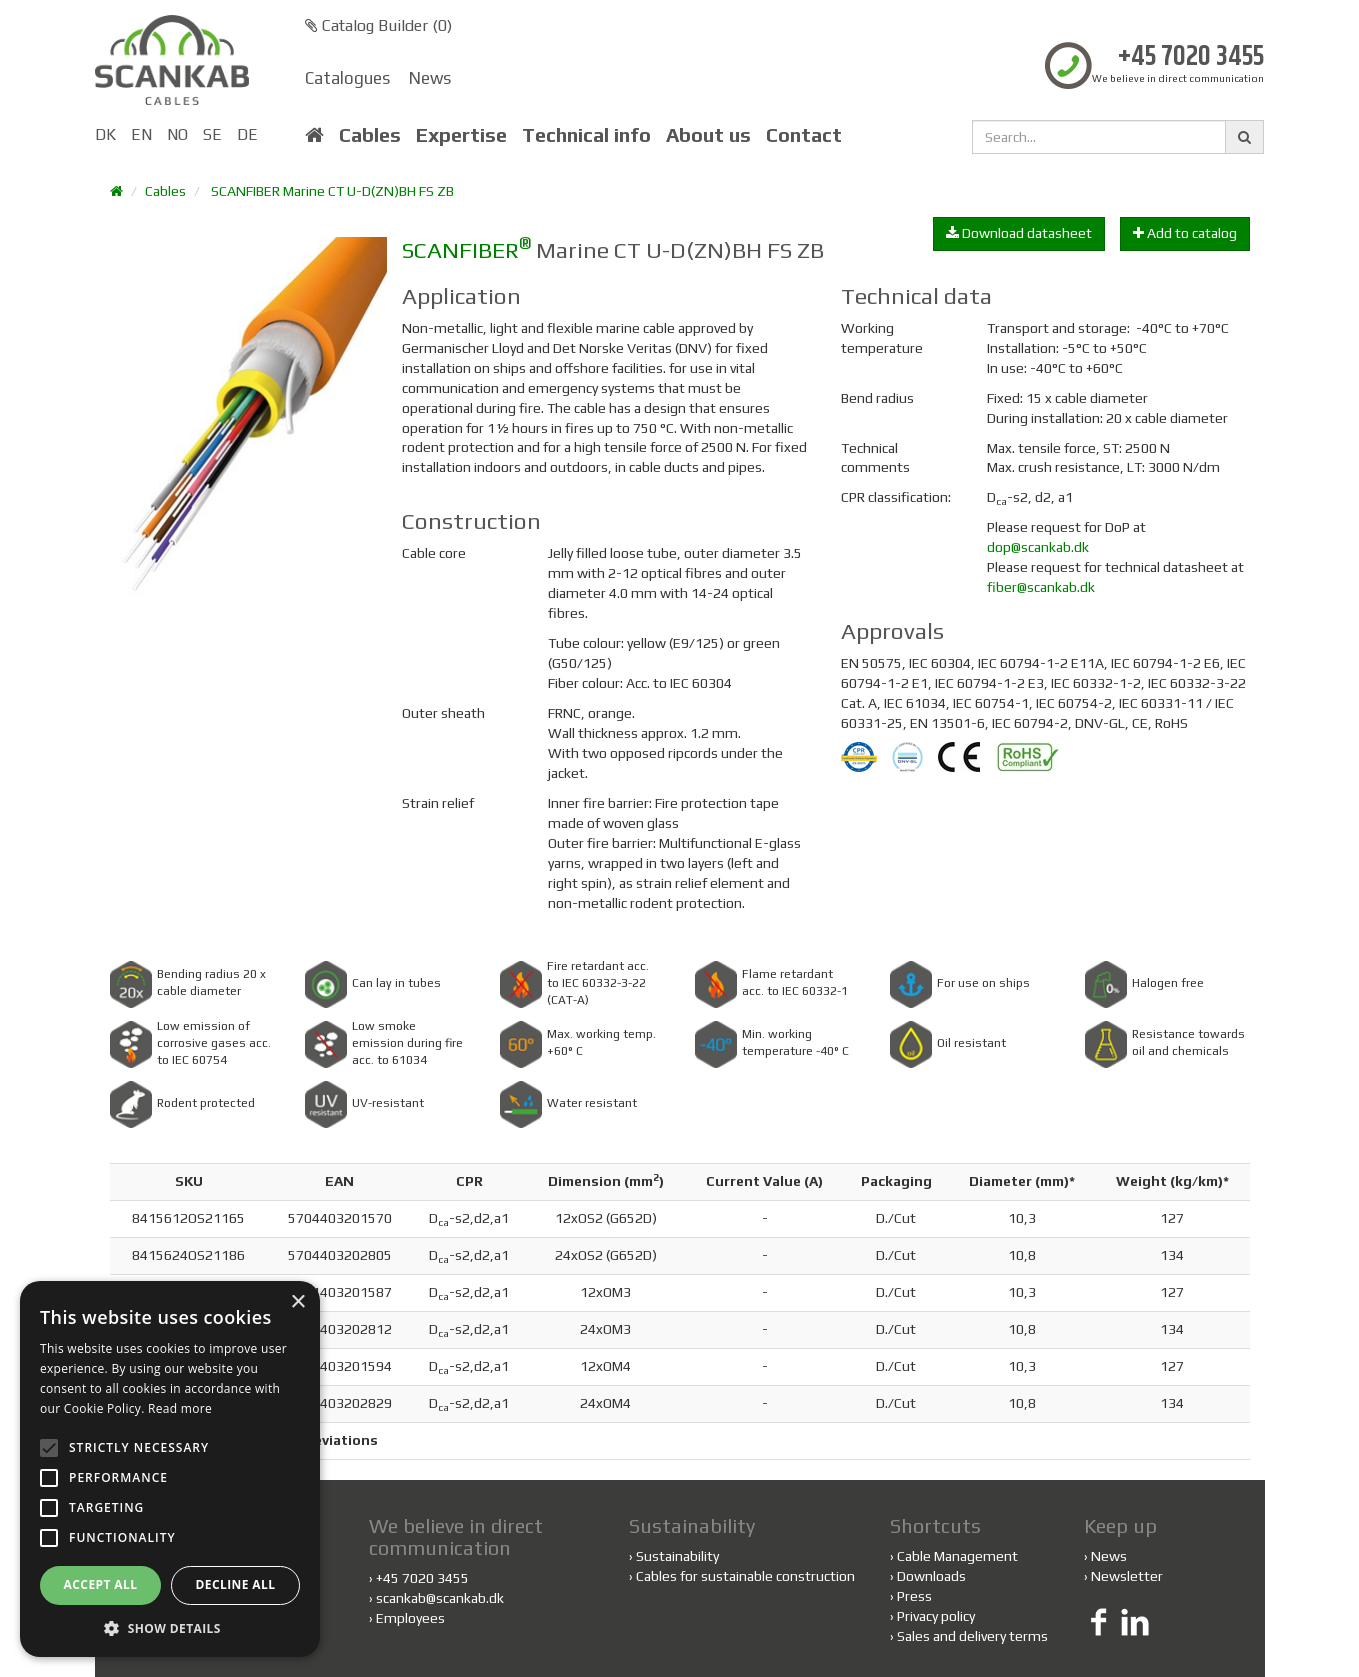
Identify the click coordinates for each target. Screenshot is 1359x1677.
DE (247, 134)
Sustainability (674, 1556)
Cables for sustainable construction (742, 1576)
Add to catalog (1185, 233)
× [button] (297, 1302)
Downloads (931, 1576)
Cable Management (957, 1556)
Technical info (586, 135)
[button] (170, 1627)
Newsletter (1127, 1576)
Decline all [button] (236, 1584)
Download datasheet (1019, 233)
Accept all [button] (101, 1584)
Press (914, 1596)
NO (177, 134)
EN (141, 134)
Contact (804, 135)
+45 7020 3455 (1191, 57)
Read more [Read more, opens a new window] (180, 1408)
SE (212, 134)
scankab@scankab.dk (440, 1598)
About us (708, 135)
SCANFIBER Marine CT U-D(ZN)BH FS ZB (332, 191)
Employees (410, 1618)
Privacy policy (936, 1616)
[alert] (170, 1469)
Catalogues (347, 78)
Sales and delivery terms (972, 1636)
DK (105, 134)
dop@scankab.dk (1038, 547)
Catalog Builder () (378, 25)
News (430, 78)
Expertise (461, 135)
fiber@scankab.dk (1041, 587)
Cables (370, 135)
